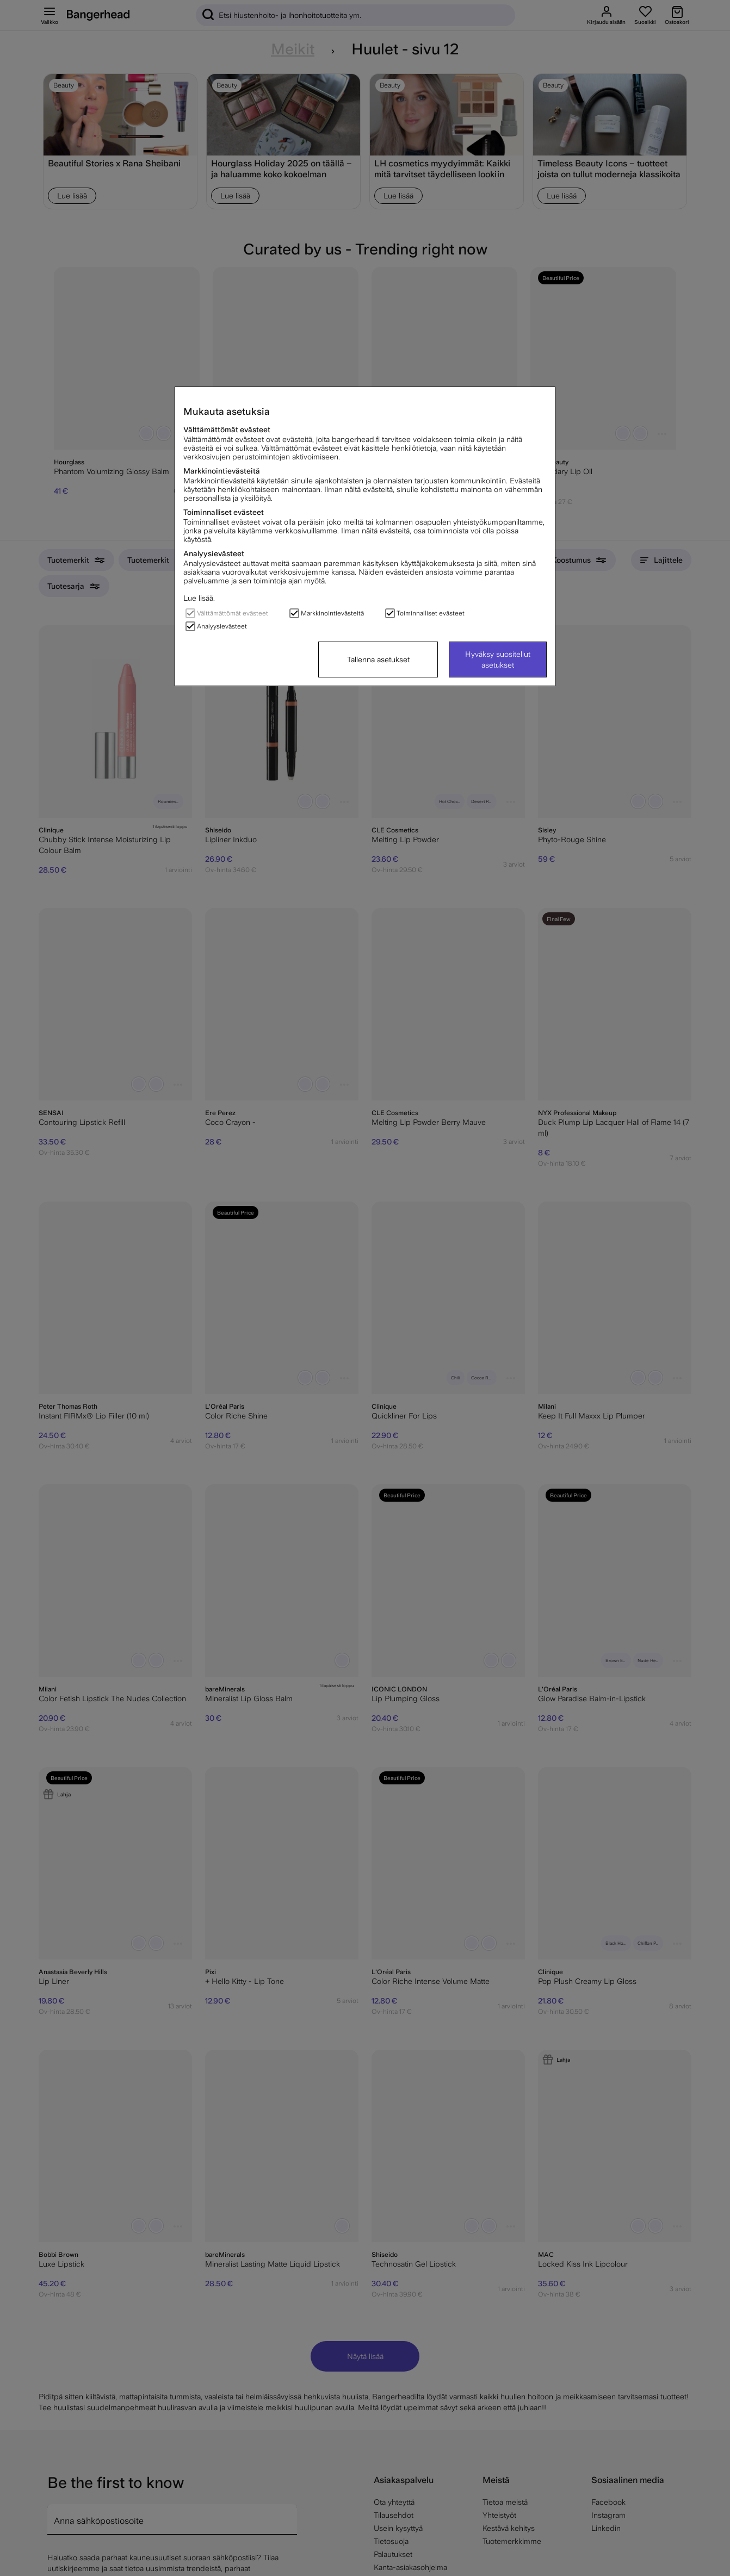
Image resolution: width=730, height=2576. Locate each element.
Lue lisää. (199, 598)
